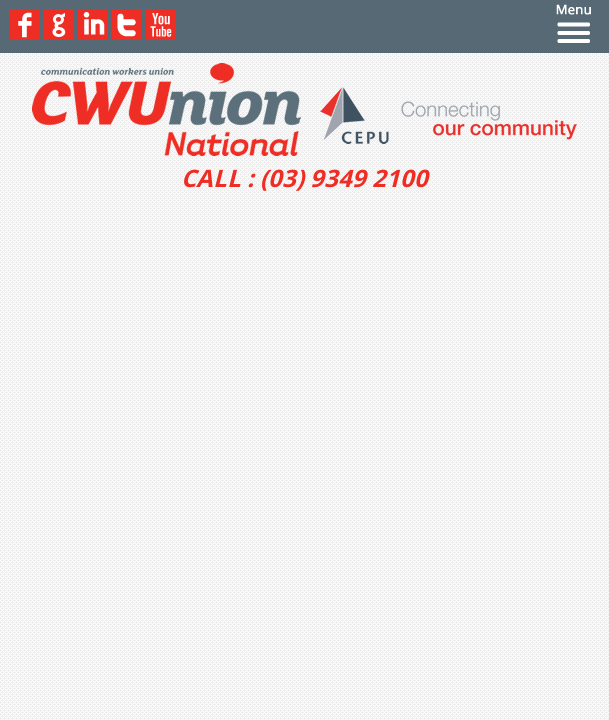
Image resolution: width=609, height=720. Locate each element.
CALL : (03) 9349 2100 (304, 178)
